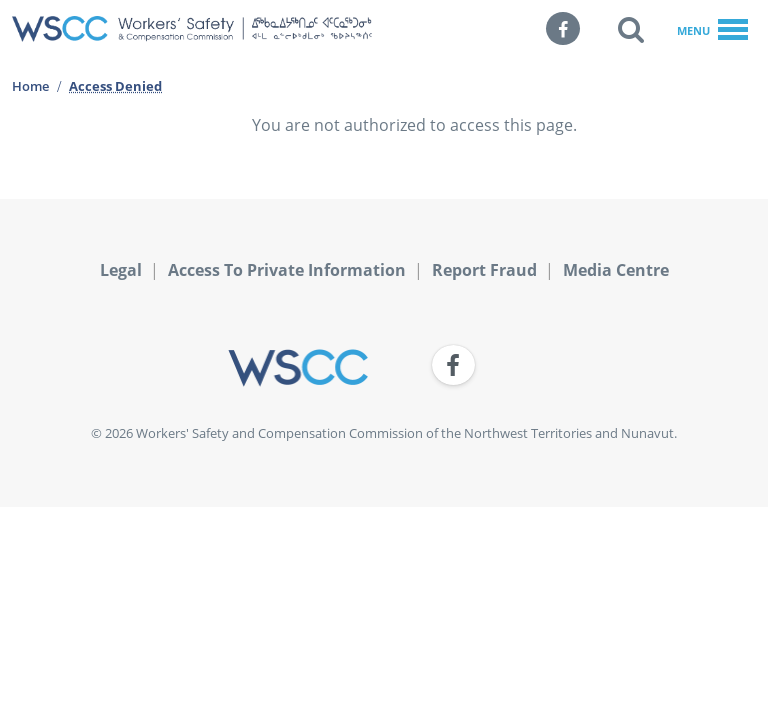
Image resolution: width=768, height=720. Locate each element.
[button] (631, 29)
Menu (712, 31)
